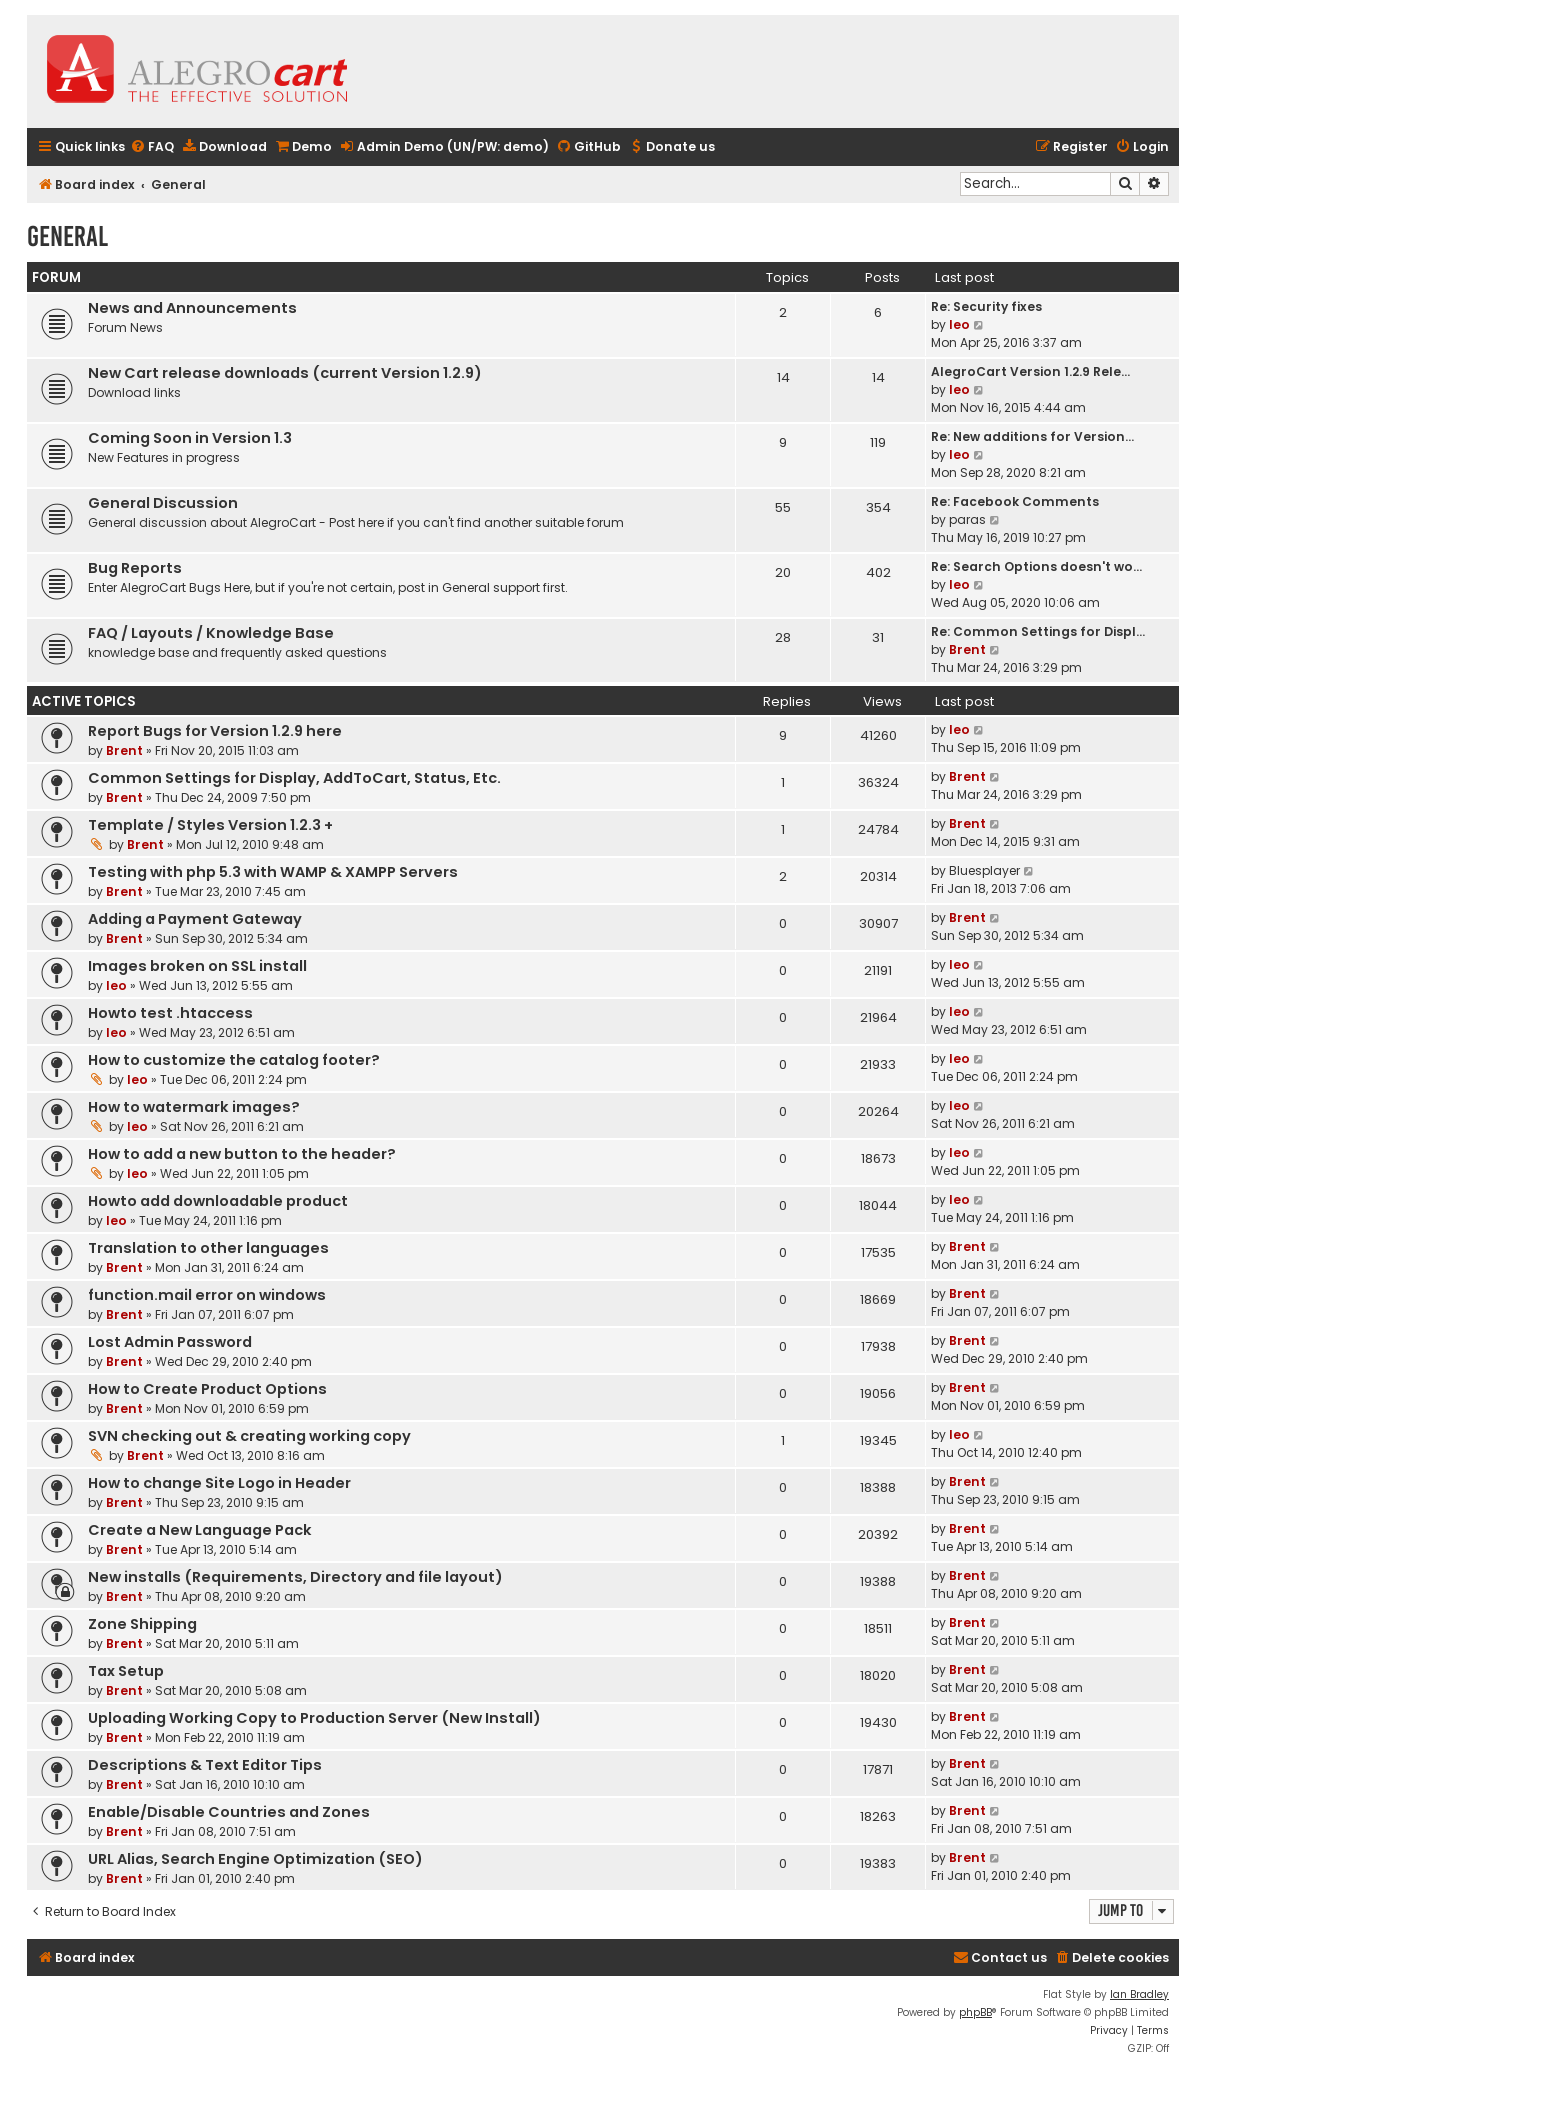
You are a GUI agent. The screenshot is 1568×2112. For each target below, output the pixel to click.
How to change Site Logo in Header (219, 1483)
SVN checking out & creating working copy (249, 1436)
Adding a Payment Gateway (195, 919)
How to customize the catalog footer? (234, 1060)
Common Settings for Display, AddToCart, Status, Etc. (294, 778)
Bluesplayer (984, 870)
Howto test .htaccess (170, 1013)
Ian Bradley (1139, 1994)
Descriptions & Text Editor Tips (205, 1765)
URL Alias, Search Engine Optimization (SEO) (255, 1859)
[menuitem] (152, 147)
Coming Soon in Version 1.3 (190, 438)
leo (959, 324)
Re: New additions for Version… (1032, 436)
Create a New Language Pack (200, 1530)
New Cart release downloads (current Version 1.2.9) (285, 373)
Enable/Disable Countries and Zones (229, 1812)
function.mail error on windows (207, 1295)
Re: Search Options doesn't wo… (1036, 566)
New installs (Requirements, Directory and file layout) (295, 1577)
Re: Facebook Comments (1015, 501)
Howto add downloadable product (218, 1201)
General (67, 236)
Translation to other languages (208, 1248)
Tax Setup (126, 1671)
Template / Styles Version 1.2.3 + (210, 825)
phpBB (975, 2012)
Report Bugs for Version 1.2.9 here (215, 731)
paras (967, 519)
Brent (967, 649)
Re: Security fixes (986, 306)
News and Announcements (192, 308)
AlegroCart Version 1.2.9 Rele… (1030, 371)
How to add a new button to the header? (242, 1154)
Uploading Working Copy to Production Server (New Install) (314, 1718)
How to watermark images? (194, 1107)
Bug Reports (135, 568)
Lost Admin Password (170, 1342)
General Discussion (163, 503)
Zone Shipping (142, 1624)
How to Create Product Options (207, 1389)
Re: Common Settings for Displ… (1038, 631)
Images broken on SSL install (197, 966)
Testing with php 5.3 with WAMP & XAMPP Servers (273, 872)
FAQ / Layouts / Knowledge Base (211, 633)
